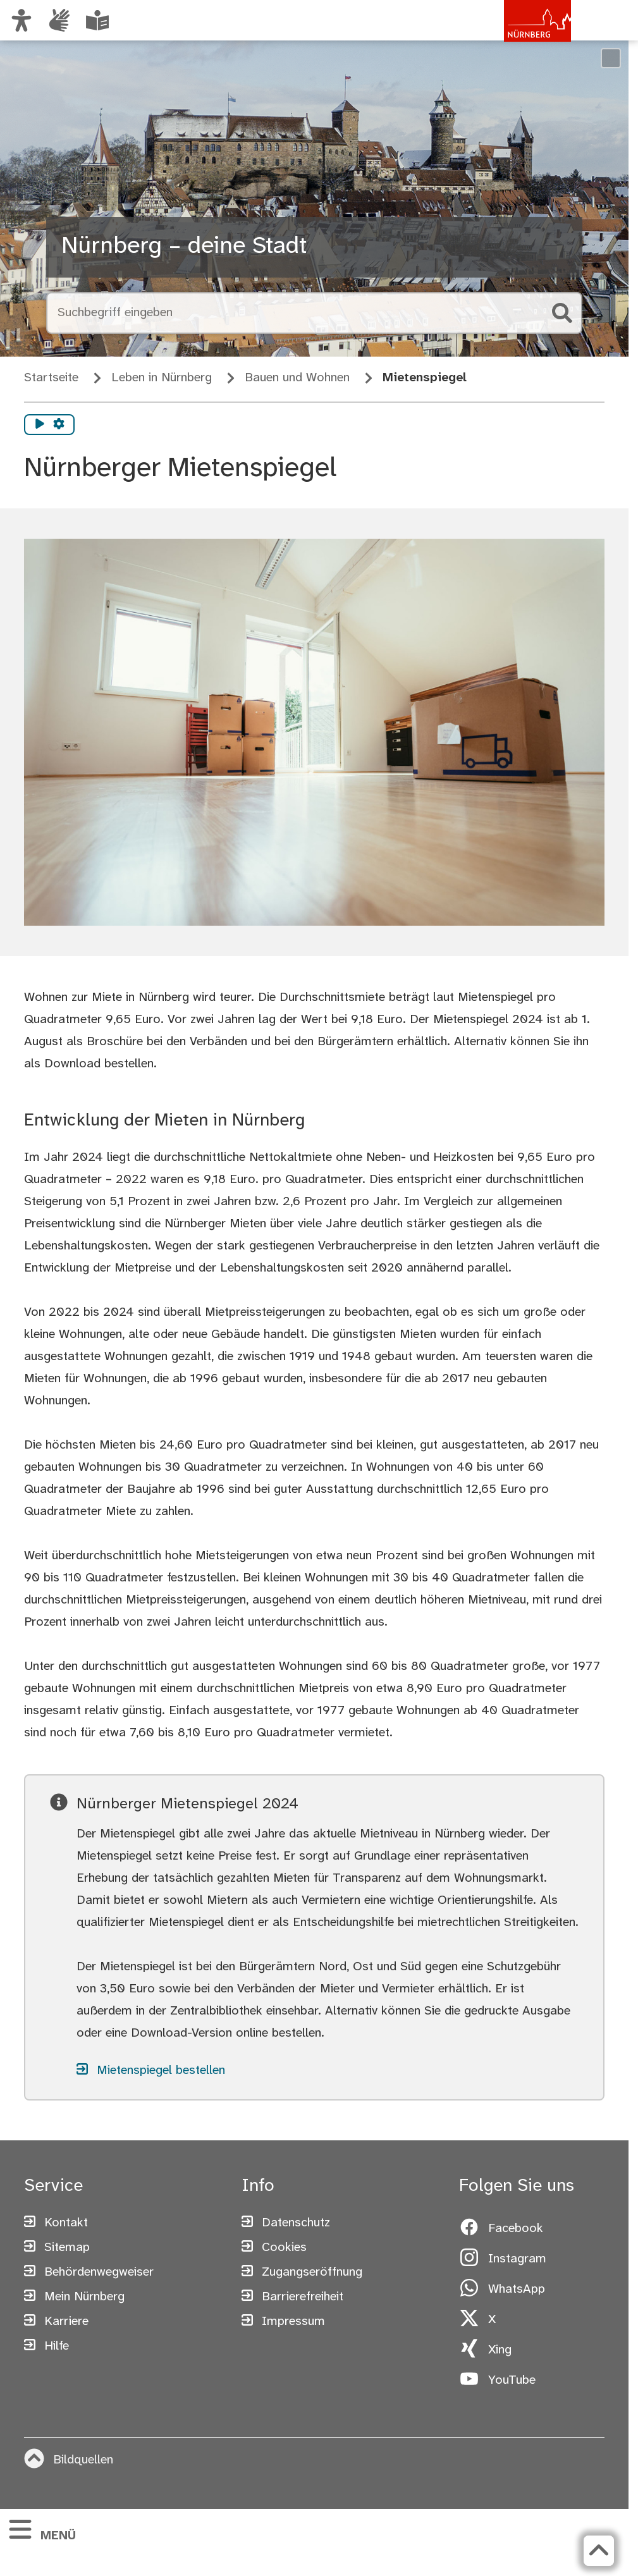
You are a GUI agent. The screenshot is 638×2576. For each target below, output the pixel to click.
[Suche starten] (562, 313)
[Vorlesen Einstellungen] (58, 425)
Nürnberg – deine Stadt (184, 246)
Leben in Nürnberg (161, 377)
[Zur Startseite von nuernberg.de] (517, 33)
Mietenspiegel (425, 377)
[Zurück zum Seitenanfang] (599, 2551)
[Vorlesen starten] (39, 425)
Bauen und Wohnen (297, 377)
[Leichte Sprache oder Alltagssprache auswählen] (97, 20)
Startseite (51, 377)
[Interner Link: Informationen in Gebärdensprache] (59, 20)
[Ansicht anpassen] (21, 20)
